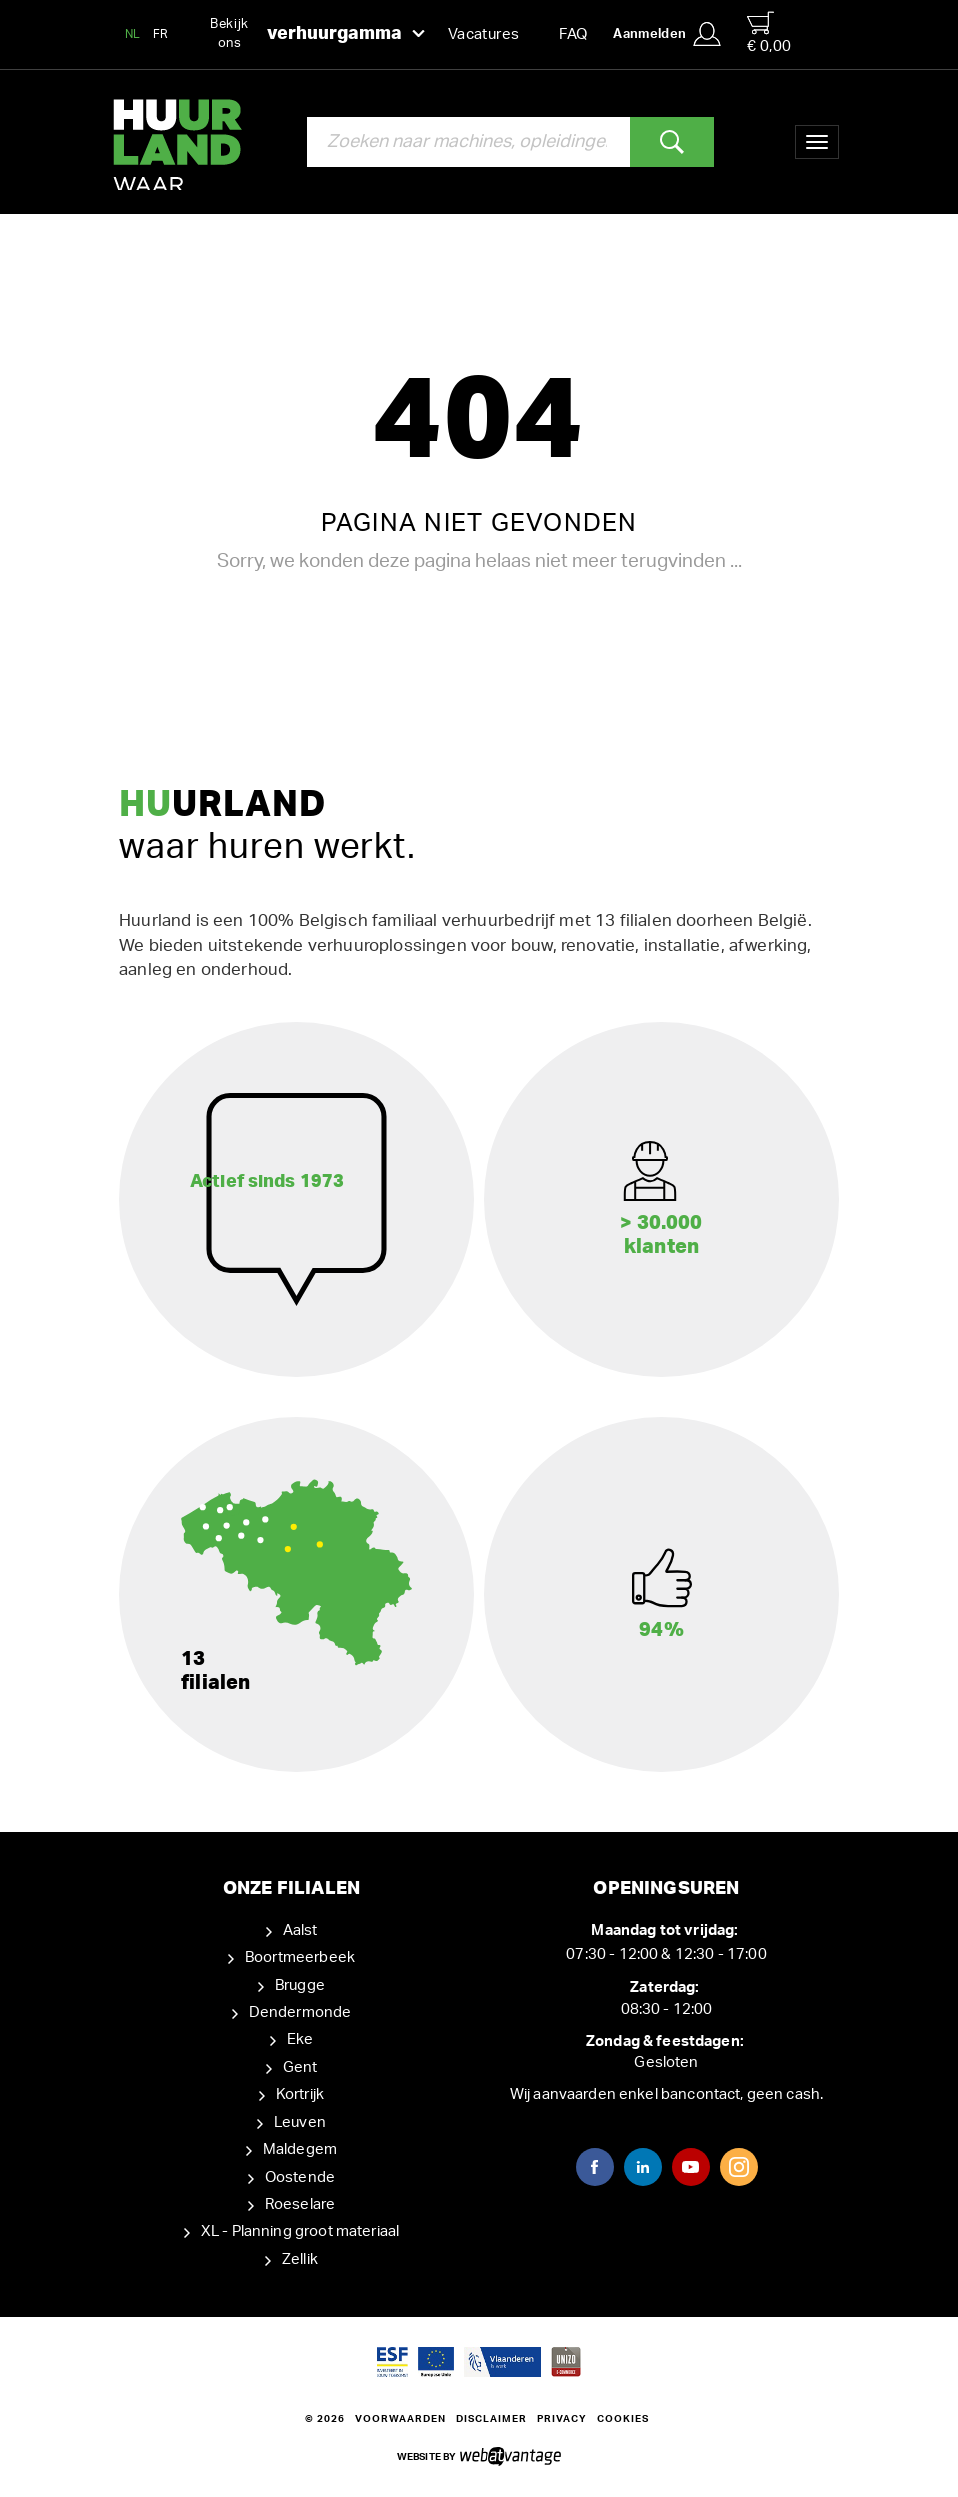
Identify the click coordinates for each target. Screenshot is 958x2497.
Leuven (300, 2122)
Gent (300, 2067)
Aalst (300, 1930)
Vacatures (483, 34)
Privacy (562, 2419)
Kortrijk (300, 2094)
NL (133, 34)
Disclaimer (491, 2419)
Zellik (300, 2259)
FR (161, 34)
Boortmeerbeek (300, 1957)
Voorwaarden (400, 2419)
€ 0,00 (769, 32)
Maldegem (300, 2149)
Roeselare (300, 2204)
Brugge (300, 1985)
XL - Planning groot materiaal (300, 2231)
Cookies (623, 2419)
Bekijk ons (317, 34)
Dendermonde (300, 2012)
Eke (300, 2039)
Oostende (300, 2177)
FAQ (573, 34)
